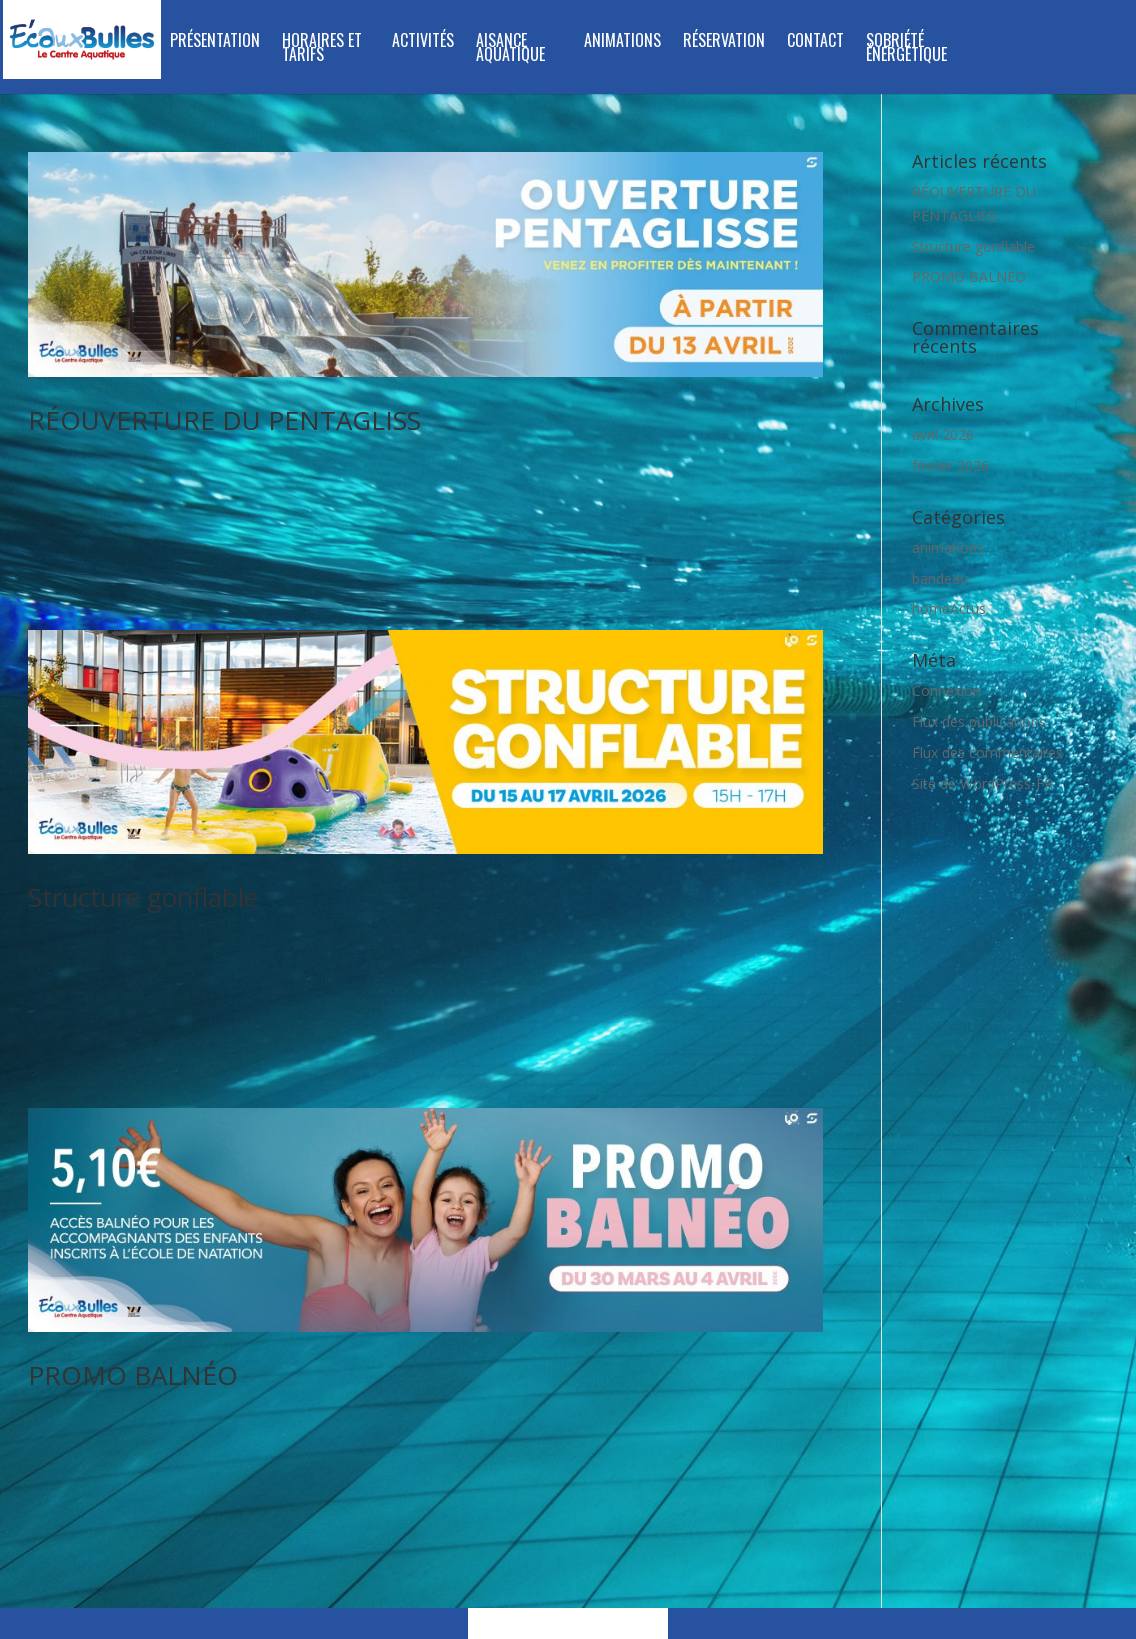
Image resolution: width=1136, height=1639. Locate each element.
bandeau (940, 578)
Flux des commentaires (987, 752)
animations (948, 547)
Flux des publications (979, 721)
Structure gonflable (143, 839)
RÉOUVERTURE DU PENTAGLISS (224, 420)
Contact (815, 42)
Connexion (946, 690)
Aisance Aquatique (510, 49)
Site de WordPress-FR (982, 783)
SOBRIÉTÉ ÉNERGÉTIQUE (906, 49)
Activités (423, 42)
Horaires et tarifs (322, 49)
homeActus (949, 608)
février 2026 (950, 465)
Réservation (724, 42)
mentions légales (743, 1506)
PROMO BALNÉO (133, 1258)
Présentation (215, 42)
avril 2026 (943, 434)
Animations (622, 42)
